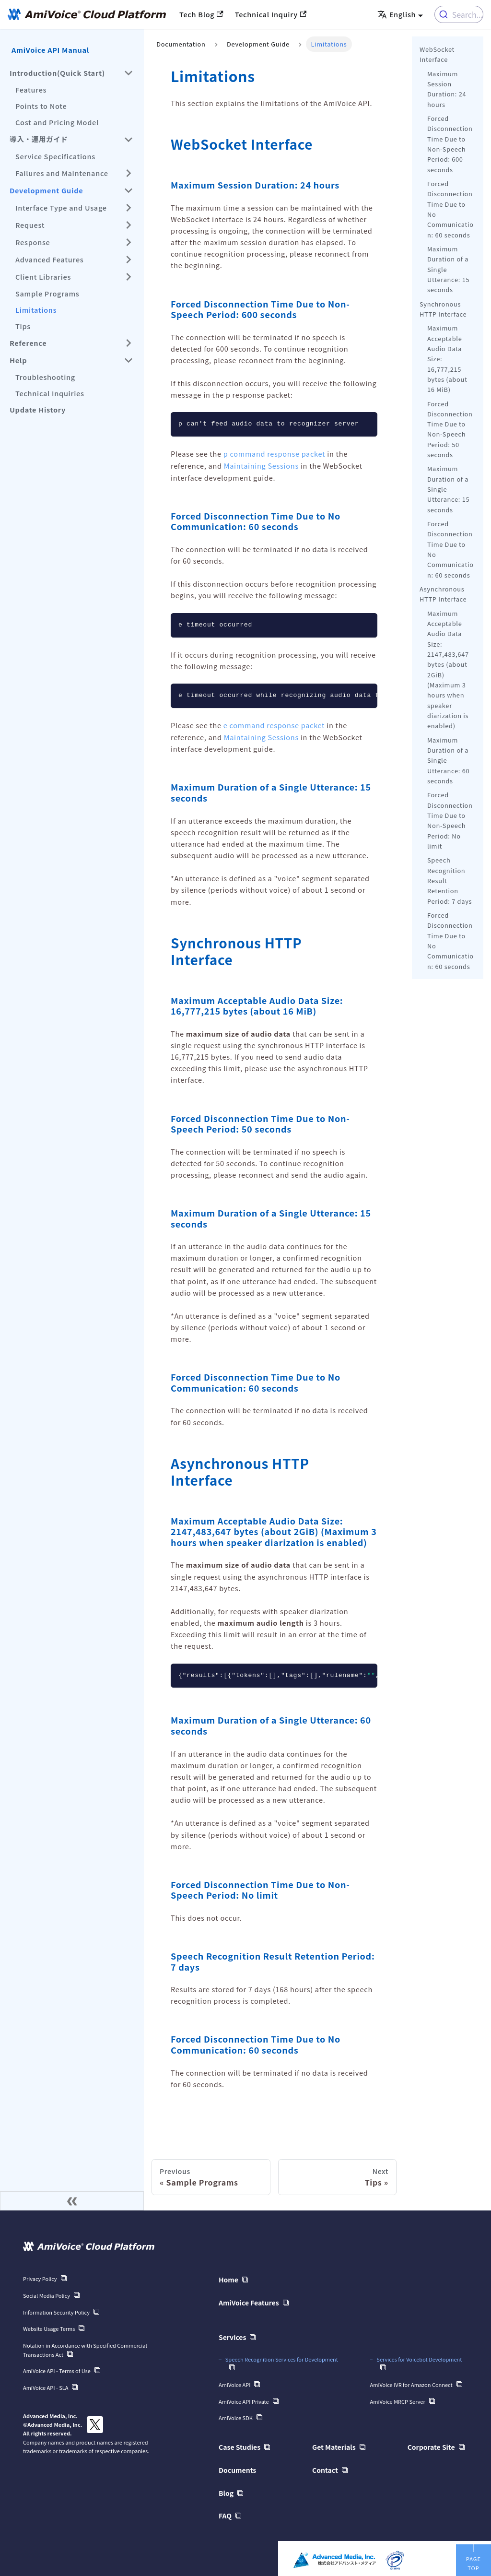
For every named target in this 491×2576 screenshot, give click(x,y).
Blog (226, 2490)
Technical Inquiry (270, 14)
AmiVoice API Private (244, 2399)
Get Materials (334, 2444)
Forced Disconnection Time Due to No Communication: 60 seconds (450, 209)
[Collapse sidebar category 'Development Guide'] (128, 190)
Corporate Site (431, 2444)
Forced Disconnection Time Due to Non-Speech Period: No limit (450, 820)
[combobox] (458, 14)
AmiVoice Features (249, 2301)
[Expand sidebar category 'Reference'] (128, 343)
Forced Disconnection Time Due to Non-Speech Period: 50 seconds (450, 429)
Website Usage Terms (49, 2327)
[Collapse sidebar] (72, 2200)
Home (228, 2278)
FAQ (225, 2512)
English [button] (396, 14)
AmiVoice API (234, 2383)
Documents (237, 2467)
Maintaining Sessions (261, 466)
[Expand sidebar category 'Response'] (128, 242)
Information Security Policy (56, 2311)
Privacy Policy (40, 2277)
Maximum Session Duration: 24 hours (446, 89)
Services (232, 2335)
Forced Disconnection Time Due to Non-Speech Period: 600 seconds (450, 144)
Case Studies (239, 2444)
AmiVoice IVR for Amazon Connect (411, 2383)
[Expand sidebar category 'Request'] (128, 225)
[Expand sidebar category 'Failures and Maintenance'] (128, 173)
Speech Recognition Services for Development (281, 2357)
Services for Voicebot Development (419, 2357)
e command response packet (274, 725)
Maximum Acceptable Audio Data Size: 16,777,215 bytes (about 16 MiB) (447, 358)
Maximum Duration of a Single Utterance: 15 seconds (448, 269)
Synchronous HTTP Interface (443, 309)
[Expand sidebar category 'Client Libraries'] (128, 276)
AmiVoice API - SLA (45, 2385)
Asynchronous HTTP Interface (443, 593)
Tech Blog (201, 14)
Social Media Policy (46, 2294)
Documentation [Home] (180, 43)
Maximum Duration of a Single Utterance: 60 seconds (448, 760)
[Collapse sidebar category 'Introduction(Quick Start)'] (128, 73)
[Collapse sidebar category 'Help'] (128, 360)
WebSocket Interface (437, 54)
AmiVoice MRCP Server (397, 2399)
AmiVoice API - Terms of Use (57, 2369)
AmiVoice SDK (236, 2416)
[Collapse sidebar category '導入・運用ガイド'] (128, 139)
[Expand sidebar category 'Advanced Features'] (128, 259)
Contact (325, 2467)
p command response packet (274, 454)
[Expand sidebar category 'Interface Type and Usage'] (128, 207)
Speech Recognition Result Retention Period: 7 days (449, 880)
